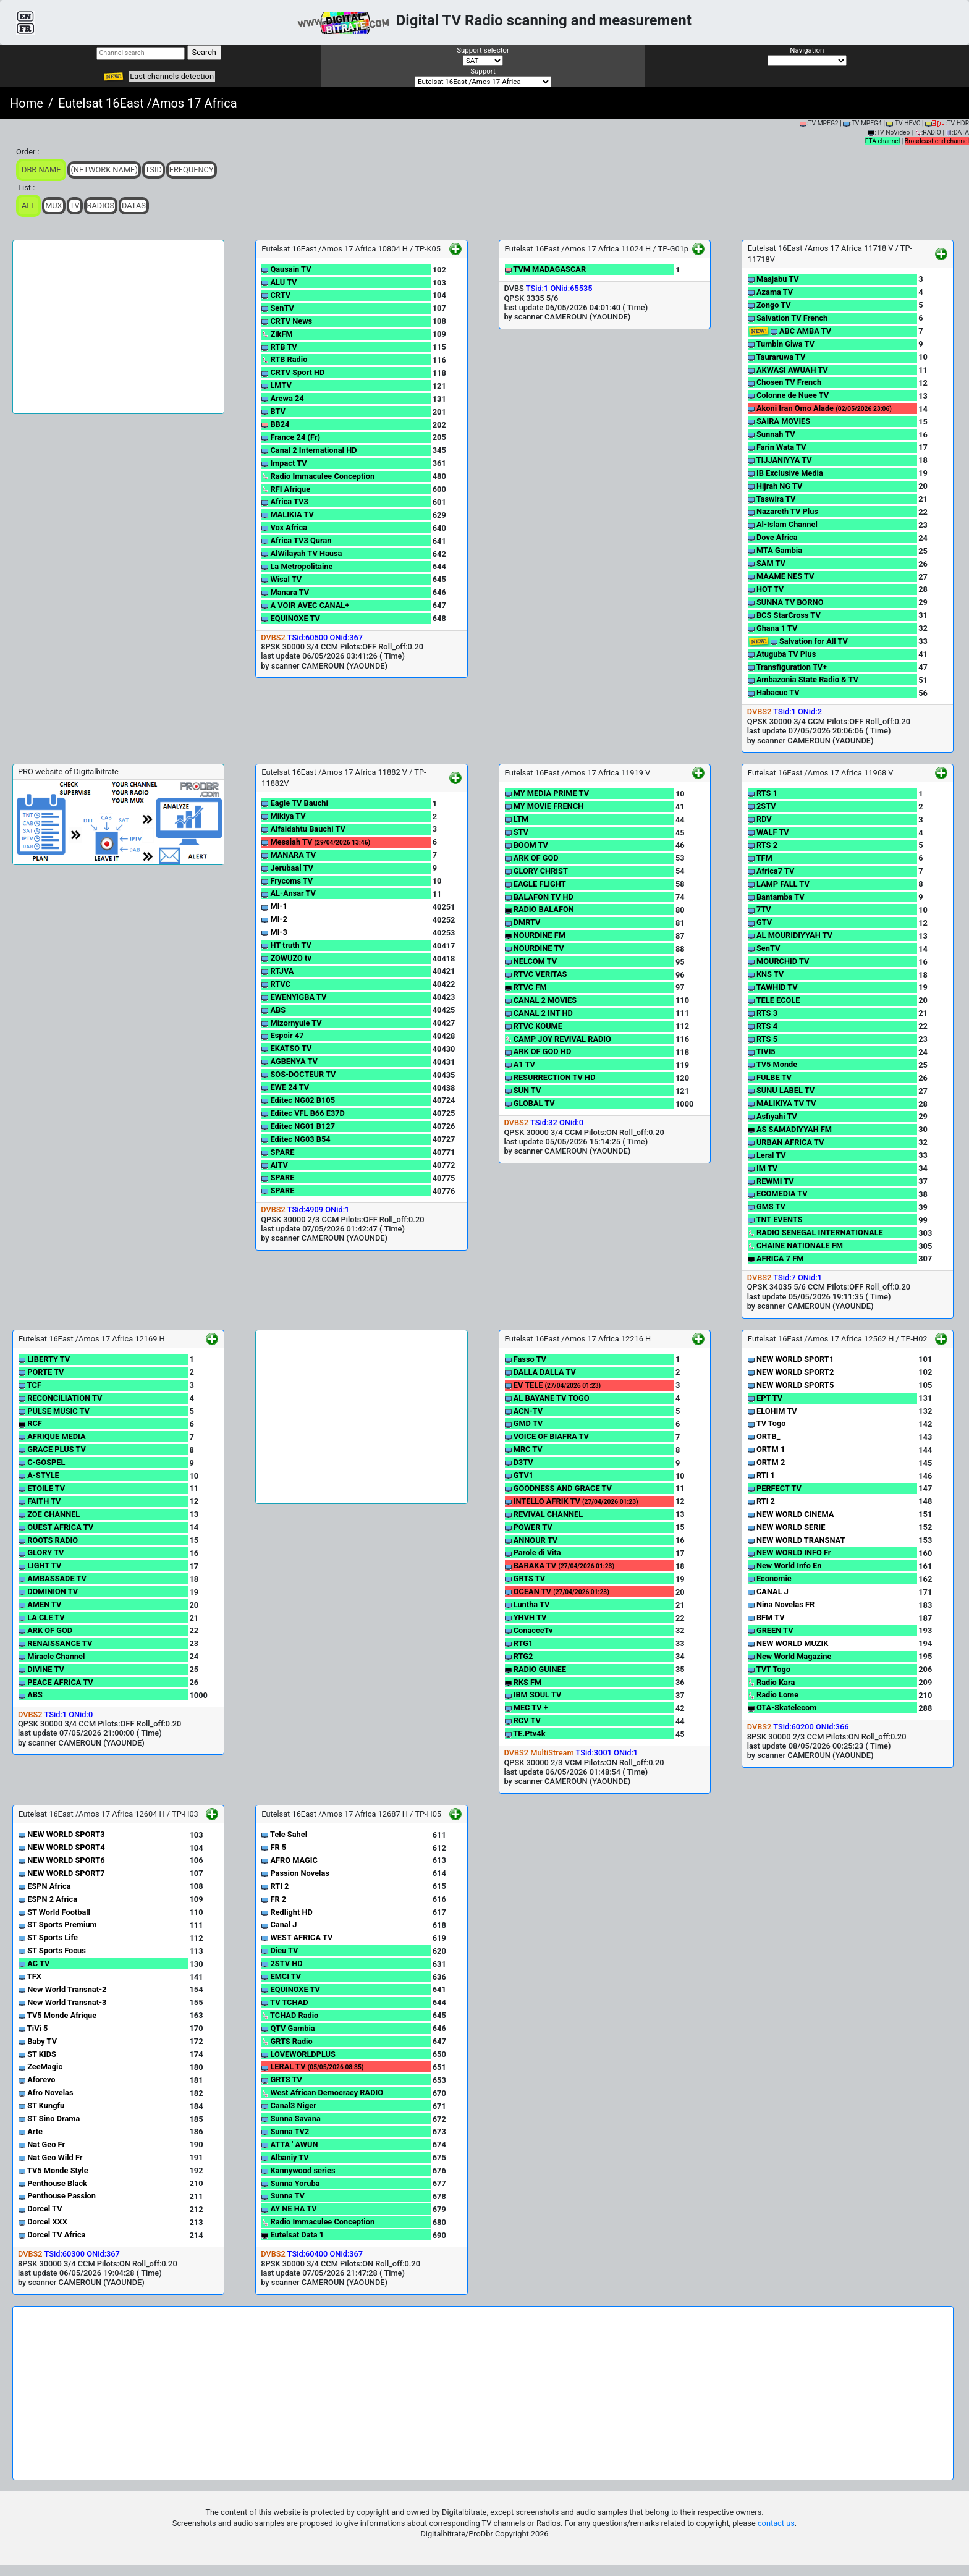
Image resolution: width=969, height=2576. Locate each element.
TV (75, 205)
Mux (53, 205)
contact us (776, 2523)
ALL (28, 205)
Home (26, 103)
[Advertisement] (118, 326)
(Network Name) (103, 169)
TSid (153, 169)
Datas (134, 205)
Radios (101, 205)
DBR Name (41, 169)
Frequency (191, 169)
